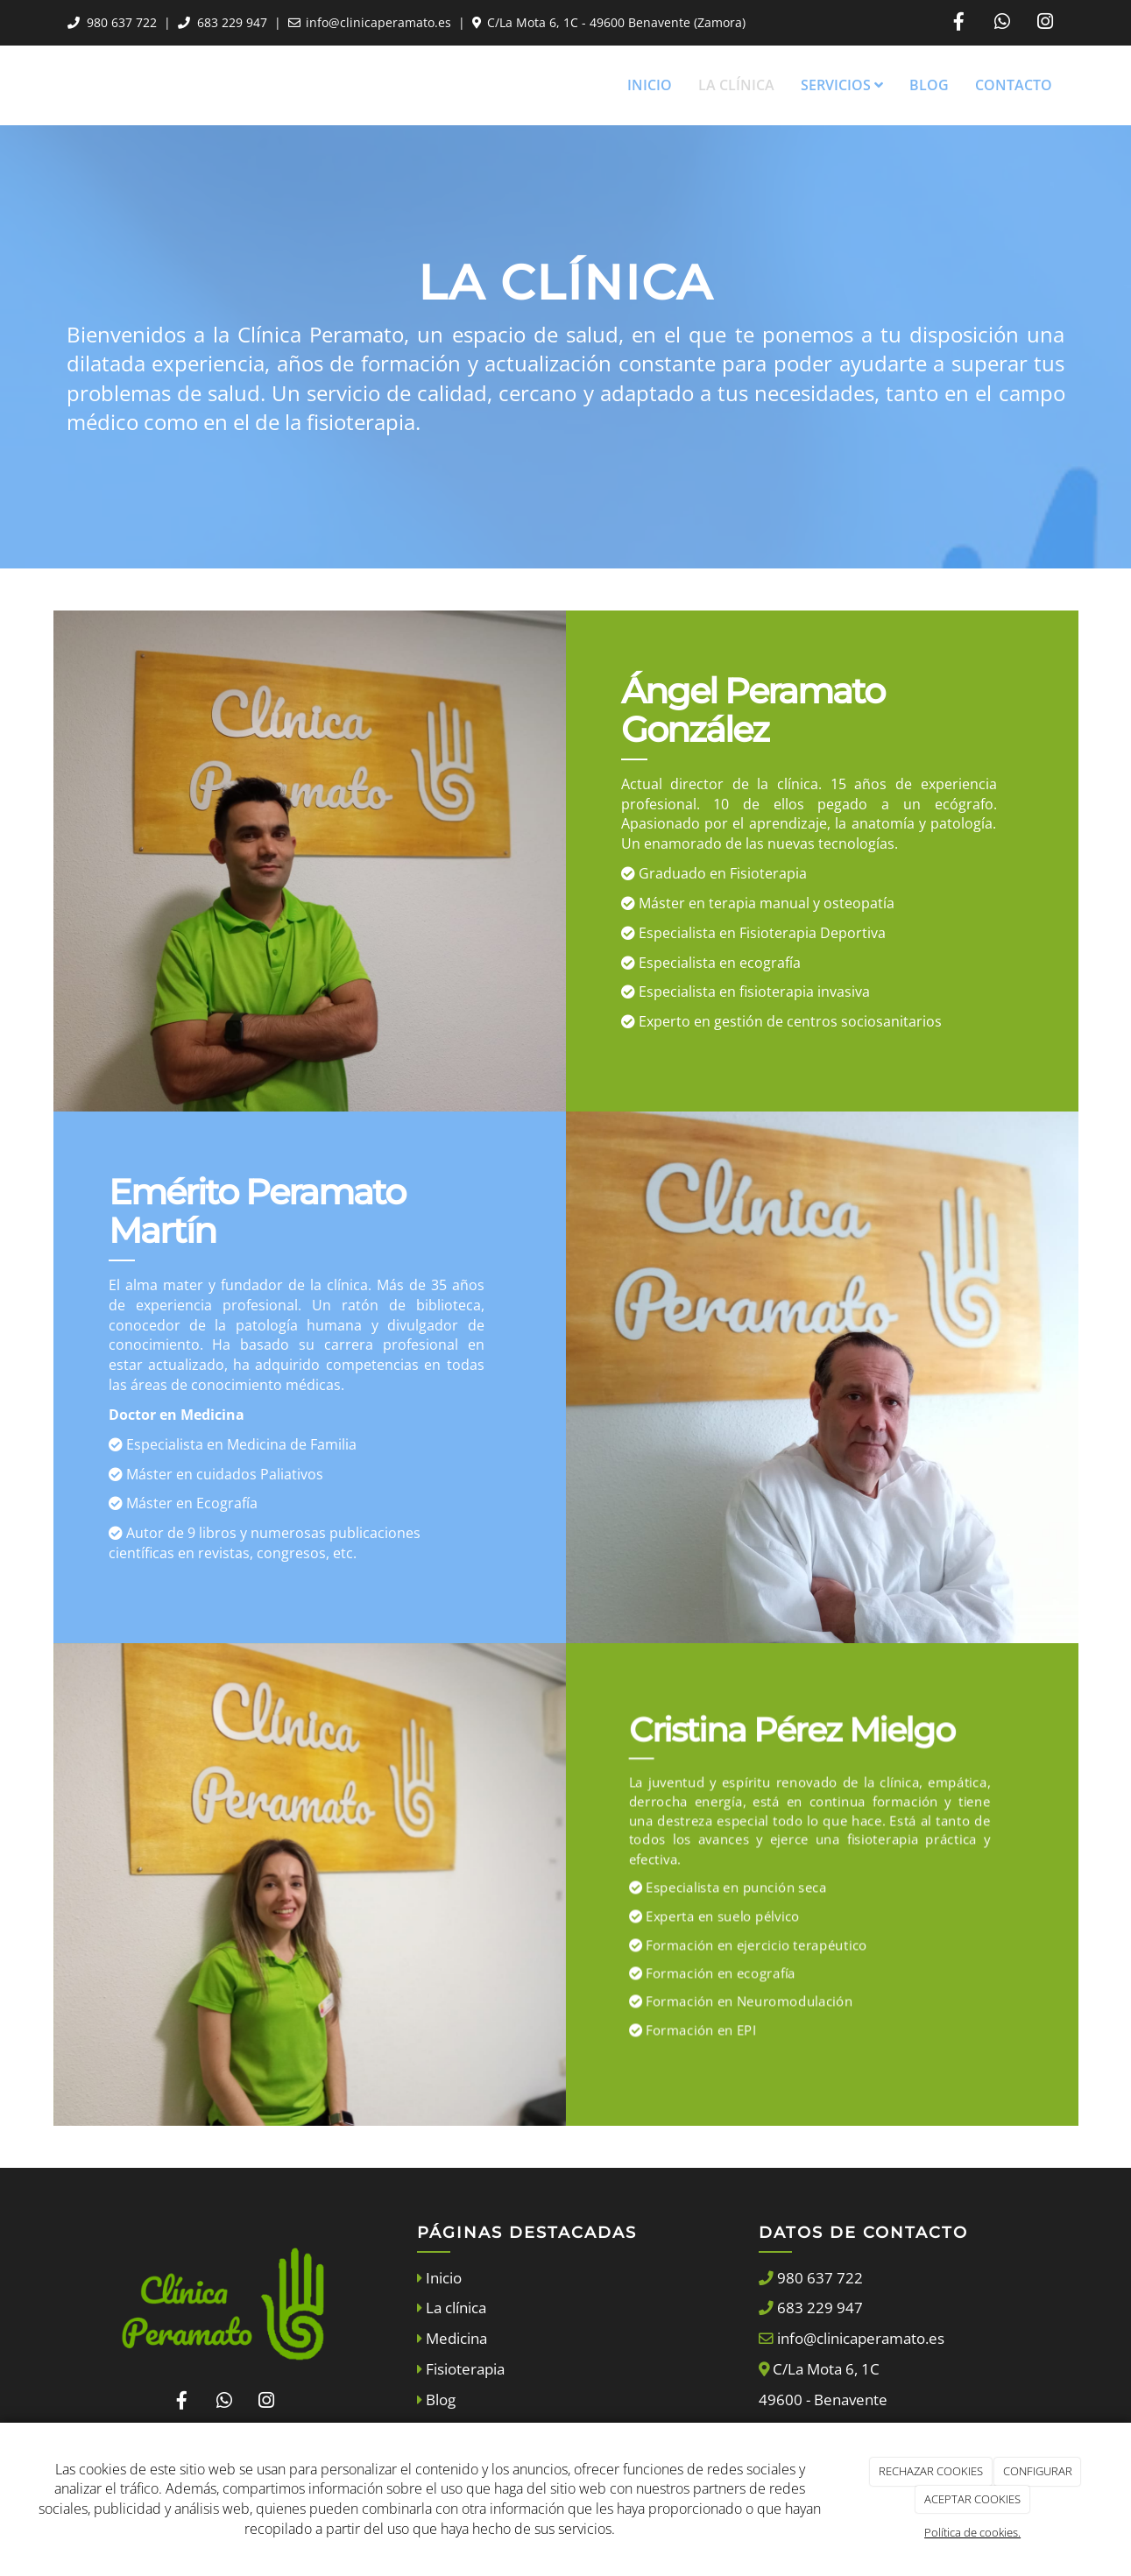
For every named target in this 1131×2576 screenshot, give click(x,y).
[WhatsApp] (1002, 23)
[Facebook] (959, 23)
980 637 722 (122, 22)
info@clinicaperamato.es (378, 22)
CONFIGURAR (1037, 2471)
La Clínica (736, 85)
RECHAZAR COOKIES (931, 2471)
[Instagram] (1045, 23)
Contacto (1013, 85)
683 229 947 (232, 22)
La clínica (454, 2307)
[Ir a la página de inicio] (49, 85)
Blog (929, 85)
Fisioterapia (463, 2369)
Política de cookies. (972, 2532)
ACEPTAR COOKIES (972, 2499)
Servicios (842, 85)
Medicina (454, 2338)
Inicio (649, 85)
